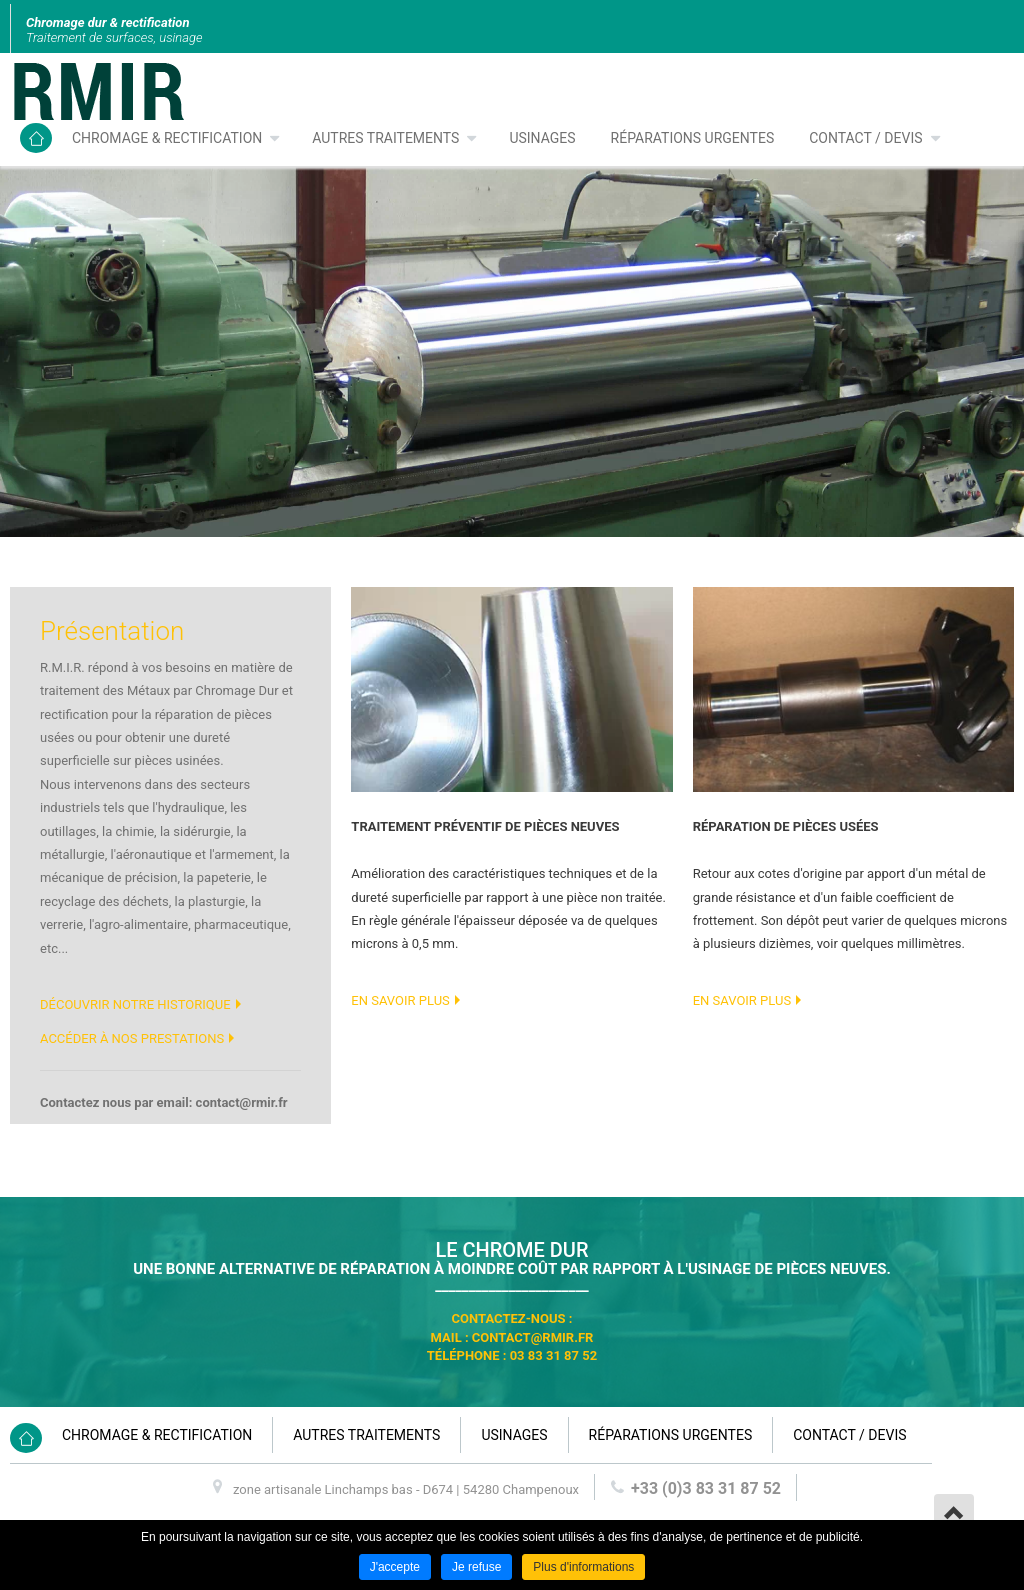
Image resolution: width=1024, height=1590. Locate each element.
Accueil (36, 138)
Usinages (542, 138)
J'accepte (395, 1567)
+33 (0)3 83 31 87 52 (706, 1488)
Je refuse (476, 1567)
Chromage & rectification (167, 138)
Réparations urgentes (693, 138)
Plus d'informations (583, 1567)
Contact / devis (865, 138)
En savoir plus (400, 1000)
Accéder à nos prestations (132, 1038)
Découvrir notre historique (135, 1004)
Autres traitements (385, 138)
